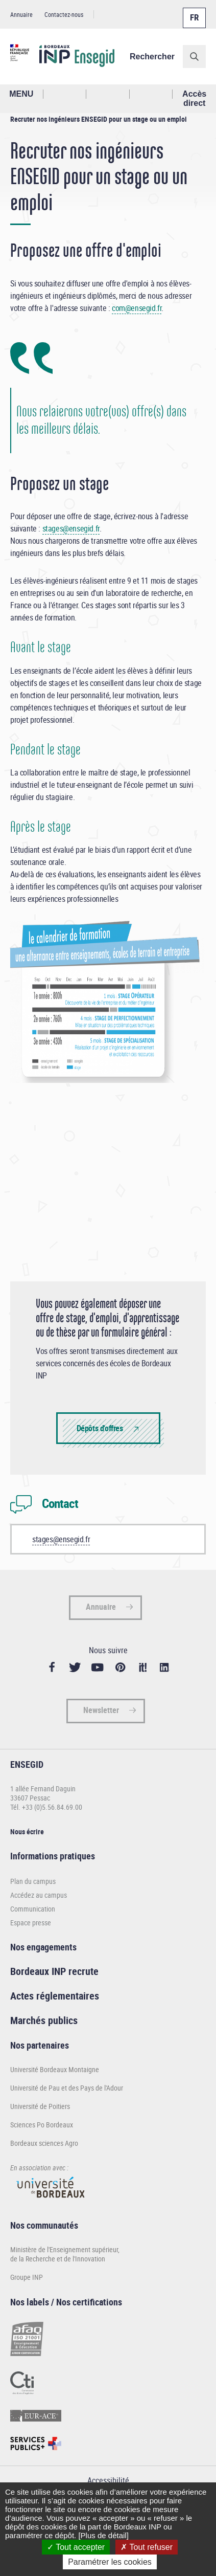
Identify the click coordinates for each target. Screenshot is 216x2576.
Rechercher (152, 56)
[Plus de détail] (103, 2535)
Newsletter (101, 1710)
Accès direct (194, 98)
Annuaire (21, 14)
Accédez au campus (38, 1895)
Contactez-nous (63, 14)
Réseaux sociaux (151, 94)
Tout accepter (76, 2547)
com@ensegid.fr (136, 308)
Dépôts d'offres (100, 1428)
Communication (32, 1909)
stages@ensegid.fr (71, 528)
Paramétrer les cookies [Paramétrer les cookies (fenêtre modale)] (110, 2562)
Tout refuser (147, 2547)
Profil (108, 94)
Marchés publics (44, 2020)
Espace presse (30, 1922)
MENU (21, 94)
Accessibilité (108, 2480)
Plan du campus (33, 1881)
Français (193, 12)
